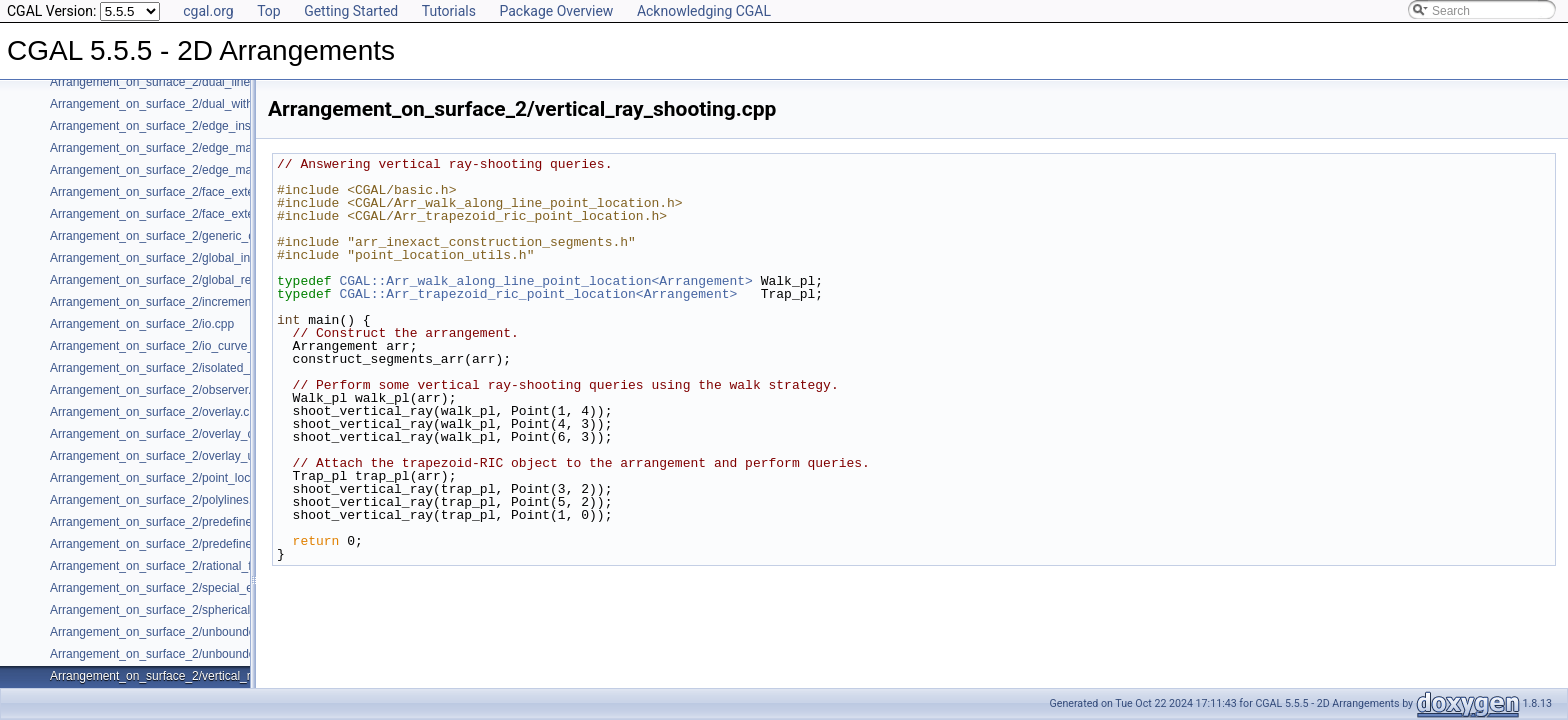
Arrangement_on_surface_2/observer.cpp (160, 390)
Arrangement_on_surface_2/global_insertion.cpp (179, 258)
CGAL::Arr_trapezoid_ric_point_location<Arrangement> (538, 294)
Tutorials (449, 11)
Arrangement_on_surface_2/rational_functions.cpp (184, 566)
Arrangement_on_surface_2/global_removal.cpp (178, 280)
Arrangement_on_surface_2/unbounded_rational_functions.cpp (218, 654)
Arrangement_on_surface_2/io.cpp (142, 324)
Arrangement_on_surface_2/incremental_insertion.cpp (194, 302)
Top (269, 11)
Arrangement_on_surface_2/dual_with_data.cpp (178, 104)
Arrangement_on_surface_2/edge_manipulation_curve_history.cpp (226, 170)
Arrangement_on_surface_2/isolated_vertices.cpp (182, 368)
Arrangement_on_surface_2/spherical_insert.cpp (179, 610)
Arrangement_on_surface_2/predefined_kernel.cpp (185, 522)
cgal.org (208, 11)
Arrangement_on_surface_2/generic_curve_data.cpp (190, 236)
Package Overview (556, 11)
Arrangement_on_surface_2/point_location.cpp (174, 478)
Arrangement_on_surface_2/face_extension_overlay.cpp (200, 214)
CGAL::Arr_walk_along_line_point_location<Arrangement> (545, 281)
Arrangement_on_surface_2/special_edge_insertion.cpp (199, 588)
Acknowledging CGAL (704, 11)
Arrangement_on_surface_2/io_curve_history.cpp (180, 346)
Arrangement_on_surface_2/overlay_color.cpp (172, 434)
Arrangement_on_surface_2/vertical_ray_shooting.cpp (194, 676)
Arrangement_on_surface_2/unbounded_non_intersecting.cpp (215, 632)
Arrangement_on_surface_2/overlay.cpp (156, 412)
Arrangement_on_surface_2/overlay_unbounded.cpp (190, 456)
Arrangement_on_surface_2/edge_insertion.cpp (177, 126)
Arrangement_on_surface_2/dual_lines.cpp (164, 82)
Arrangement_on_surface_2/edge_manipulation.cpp (188, 148)
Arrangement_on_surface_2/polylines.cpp (160, 500)
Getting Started (351, 11)
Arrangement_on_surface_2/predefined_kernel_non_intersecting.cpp (233, 544)
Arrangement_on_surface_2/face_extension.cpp (178, 192)
